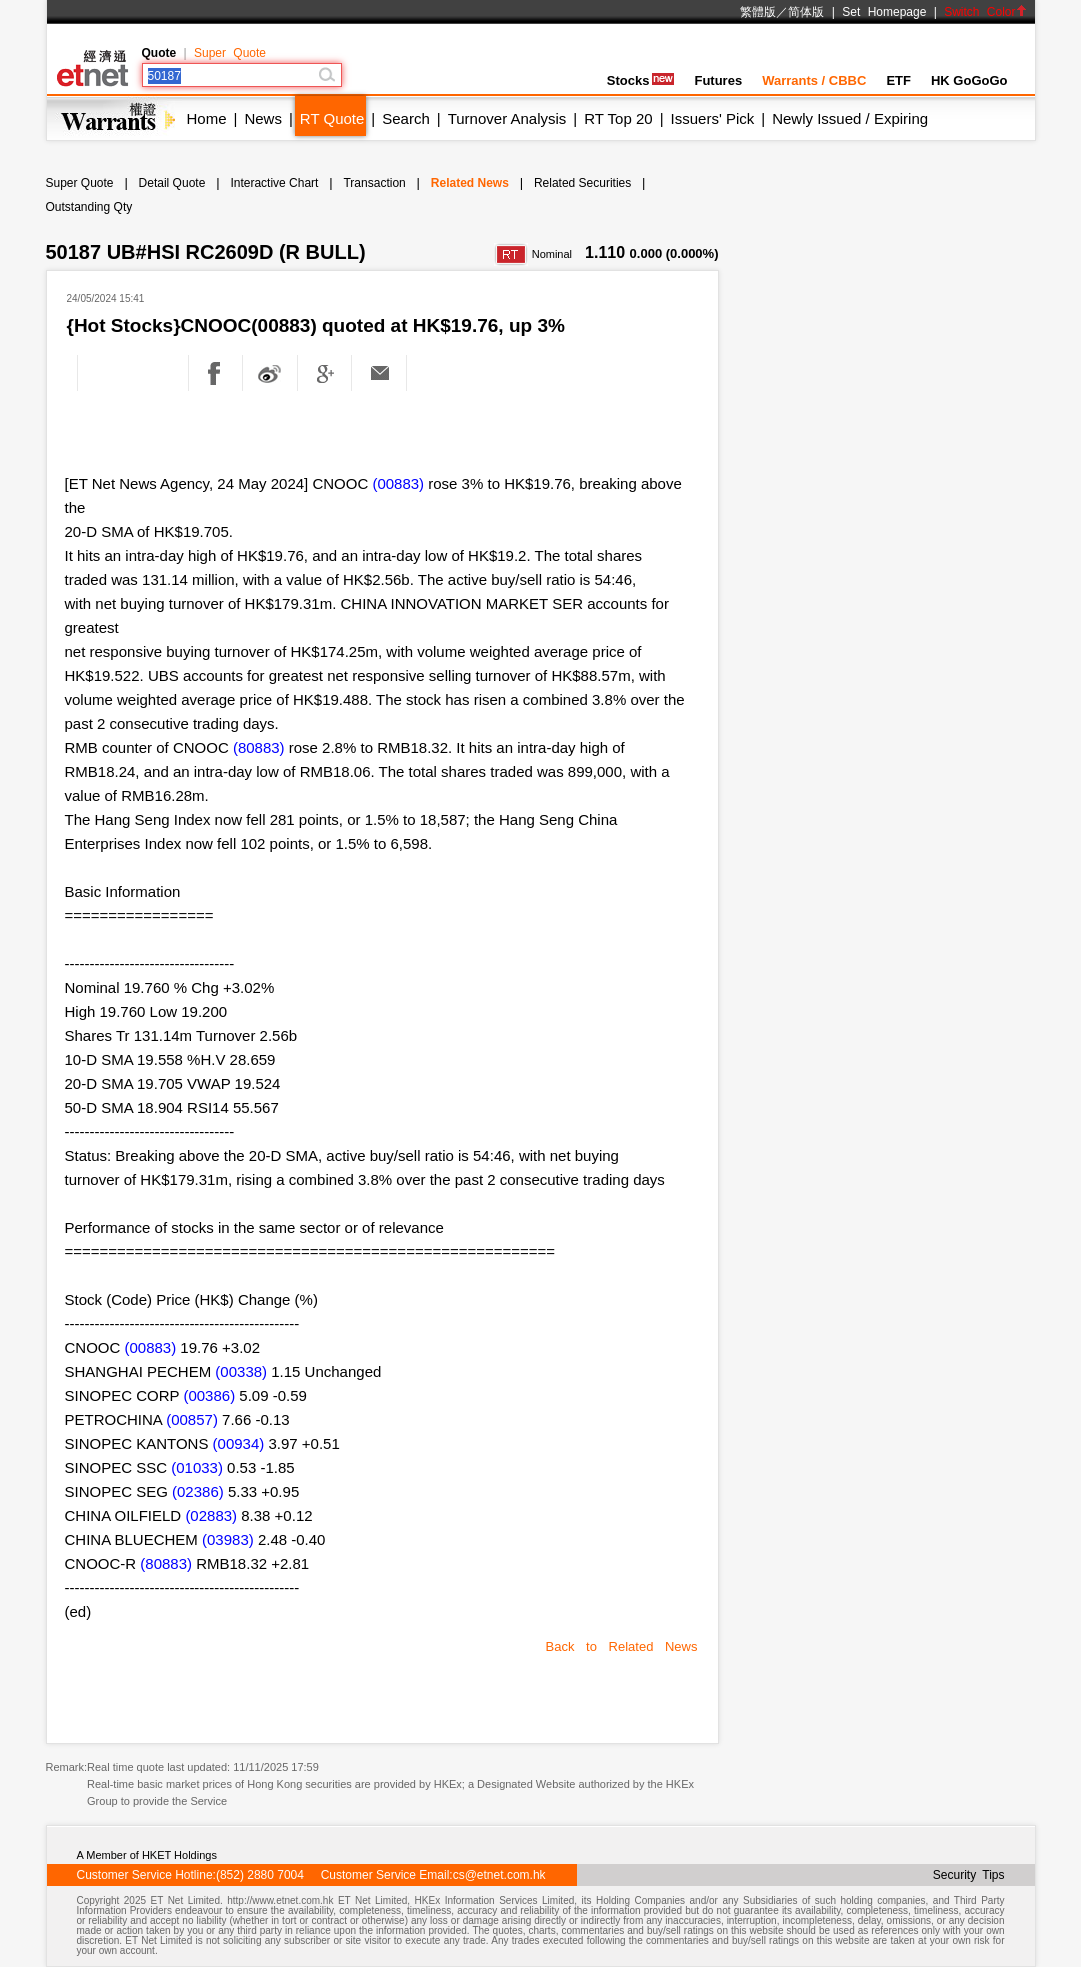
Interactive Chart (274, 183)
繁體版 (758, 12)
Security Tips (969, 1875)
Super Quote (230, 53)
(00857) (192, 1419)
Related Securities (582, 183)
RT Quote (332, 118)
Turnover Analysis (507, 118)
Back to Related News (622, 1646)
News (263, 118)
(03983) (228, 1539)
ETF (898, 80)
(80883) (259, 747)
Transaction (374, 183)
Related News (470, 183)
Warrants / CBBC (814, 80)
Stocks (641, 80)
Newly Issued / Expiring (850, 118)
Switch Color (985, 12)
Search (406, 118)
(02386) (198, 1491)
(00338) (241, 1371)
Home (207, 118)
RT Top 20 (618, 118)
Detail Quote (172, 183)
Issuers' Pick (713, 118)
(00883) (398, 483)
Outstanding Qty (89, 207)
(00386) (209, 1395)
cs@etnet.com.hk (499, 1875)
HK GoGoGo (969, 80)
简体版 (806, 12)
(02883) (211, 1515)
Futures (718, 80)
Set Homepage (884, 12)
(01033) (197, 1467)
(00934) (239, 1443)
